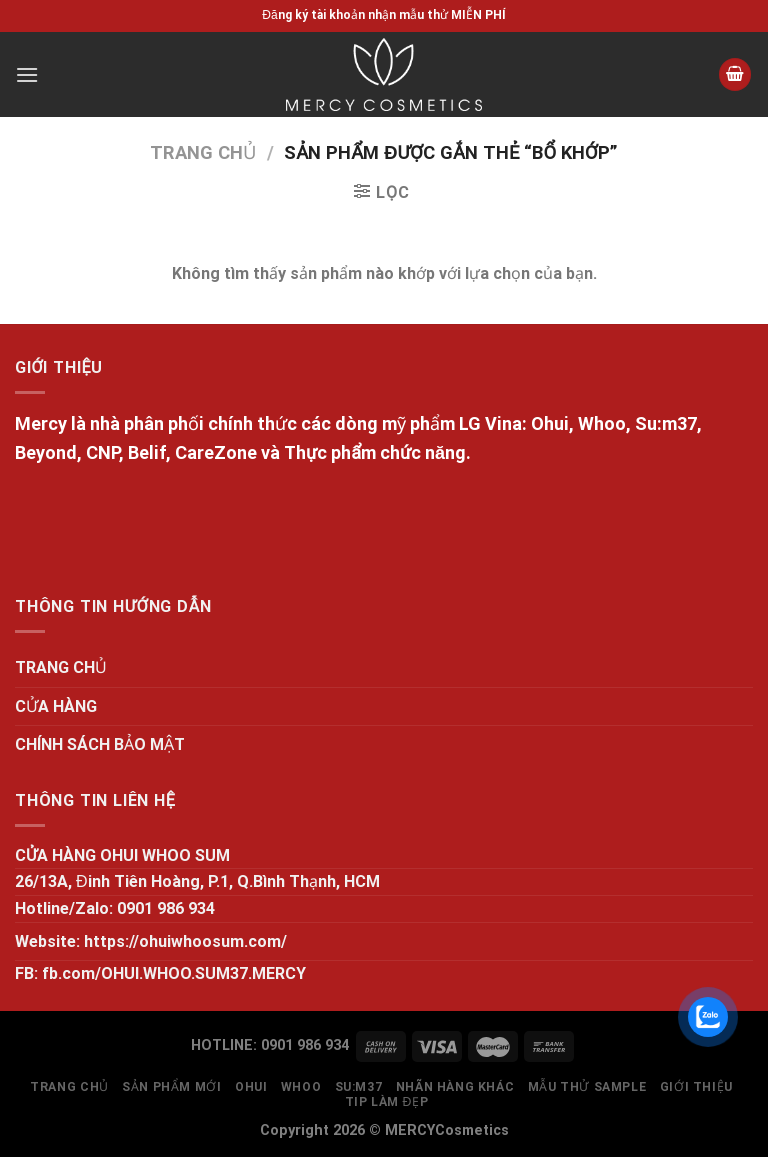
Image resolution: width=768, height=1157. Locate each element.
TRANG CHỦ (61, 667)
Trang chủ (203, 152)
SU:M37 (359, 1087)
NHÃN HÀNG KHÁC (455, 1087)
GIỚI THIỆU (696, 1087)
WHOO (301, 1087)
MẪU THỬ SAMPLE (587, 1087)
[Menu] (27, 74)
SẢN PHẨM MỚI (171, 1087)
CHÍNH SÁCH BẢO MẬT (100, 744)
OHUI (251, 1087)
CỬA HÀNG (56, 706)
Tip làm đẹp (387, 1102)
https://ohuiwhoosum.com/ (185, 941)
